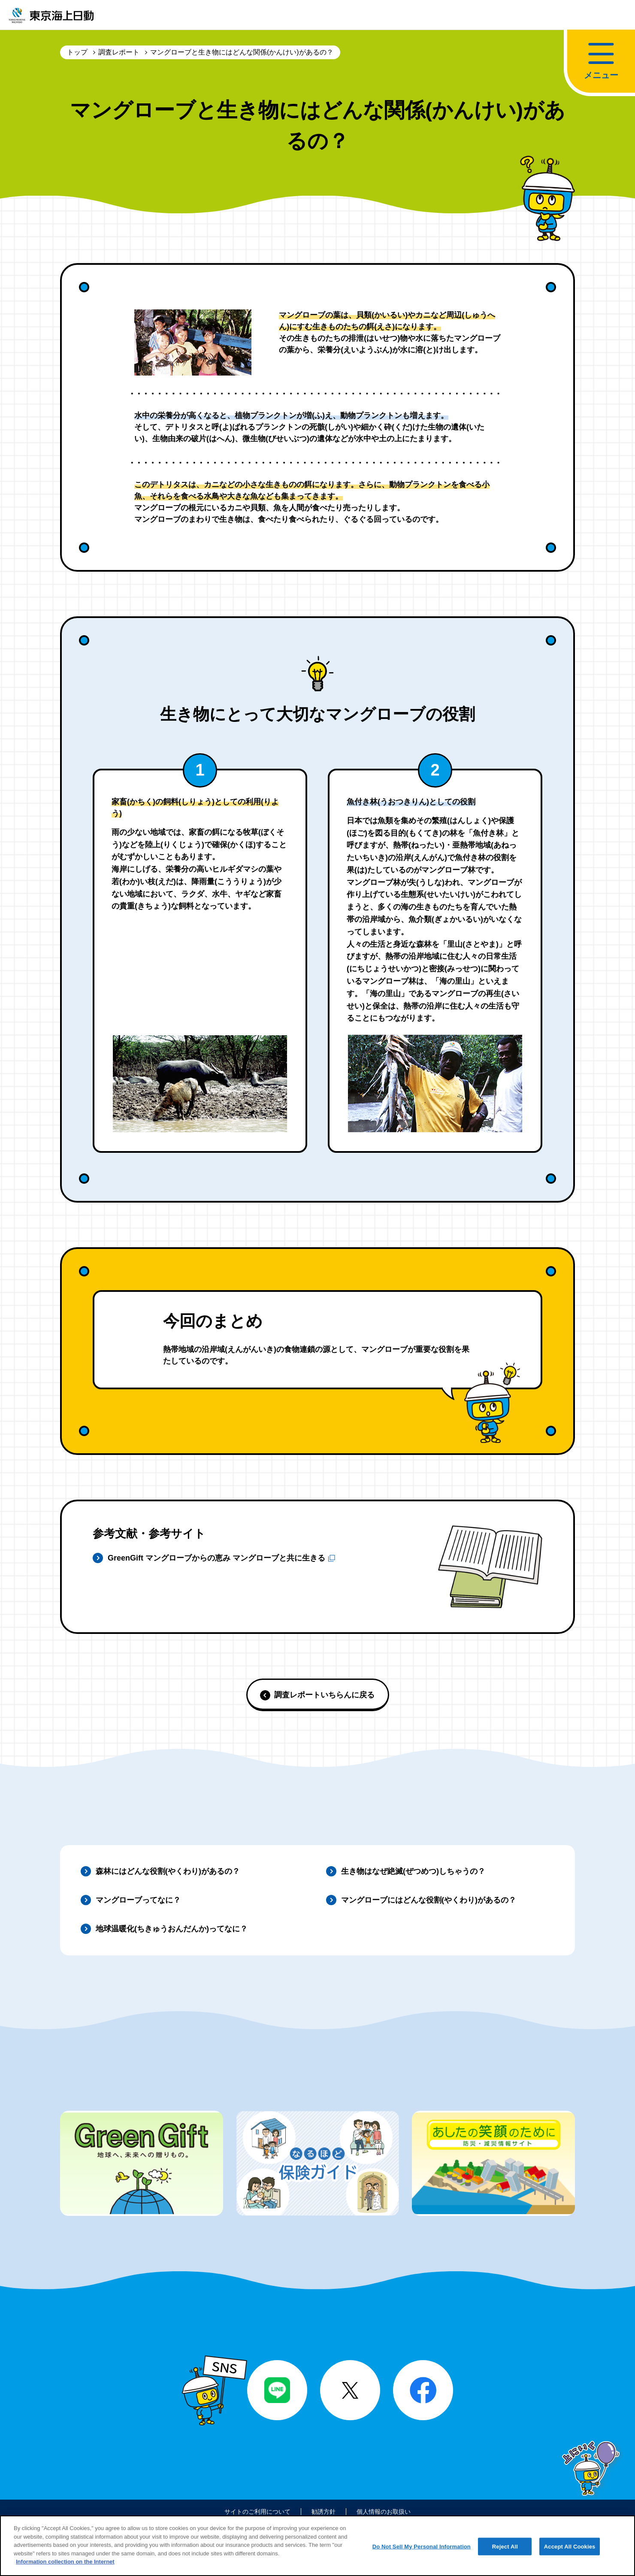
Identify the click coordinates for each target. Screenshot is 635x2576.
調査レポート (118, 52)
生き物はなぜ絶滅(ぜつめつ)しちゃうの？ (413, 1871)
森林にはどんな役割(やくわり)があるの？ (168, 1871)
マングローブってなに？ (138, 1900)
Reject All (505, 2553)
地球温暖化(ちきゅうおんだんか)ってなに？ (172, 1928)
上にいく (592, 2471)
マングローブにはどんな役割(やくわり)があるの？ (428, 1900)
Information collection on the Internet (65, 2568)
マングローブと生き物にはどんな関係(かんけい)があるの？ (241, 52)
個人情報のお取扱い (390, 2513)
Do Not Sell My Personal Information (421, 2553)
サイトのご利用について (250, 2513)
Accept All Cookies (570, 2553)
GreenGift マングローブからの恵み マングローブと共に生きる (221, 1559)
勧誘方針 (323, 2513)
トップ (77, 52)
